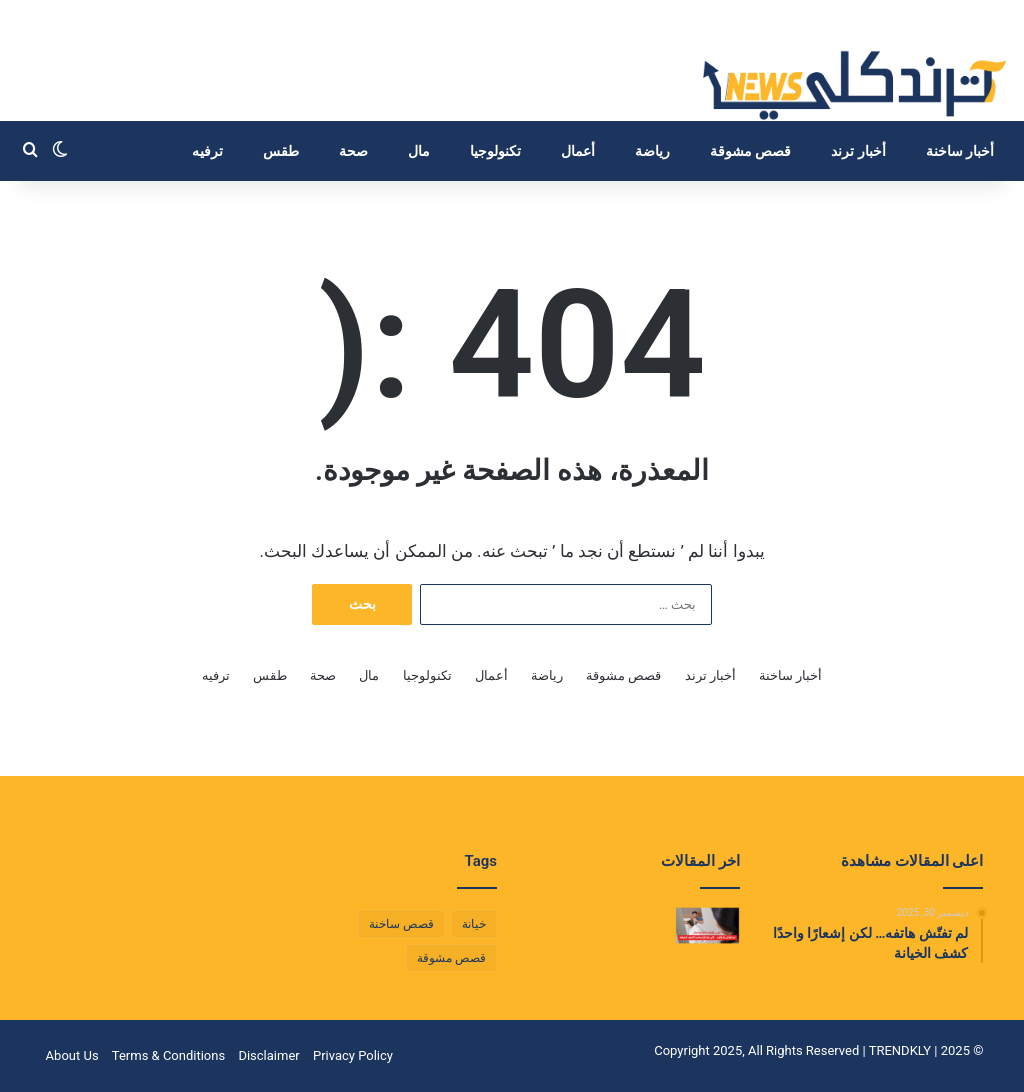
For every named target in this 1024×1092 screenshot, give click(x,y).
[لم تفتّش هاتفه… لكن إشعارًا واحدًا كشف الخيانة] (708, 925)
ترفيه (207, 151)
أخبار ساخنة (960, 151)
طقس (281, 151)
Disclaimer (268, 1055)
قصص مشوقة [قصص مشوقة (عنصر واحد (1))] (451, 958)
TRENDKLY (900, 1050)
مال (419, 151)
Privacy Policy (353, 1055)
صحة (353, 151)
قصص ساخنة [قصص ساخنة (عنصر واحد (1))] (401, 924)
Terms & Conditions (168, 1055)
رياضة (652, 151)
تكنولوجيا (495, 151)
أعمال (578, 151)
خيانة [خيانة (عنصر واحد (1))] (474, 924)
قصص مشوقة (750, 151)
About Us (72, 1055)
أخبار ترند (858, 151)
